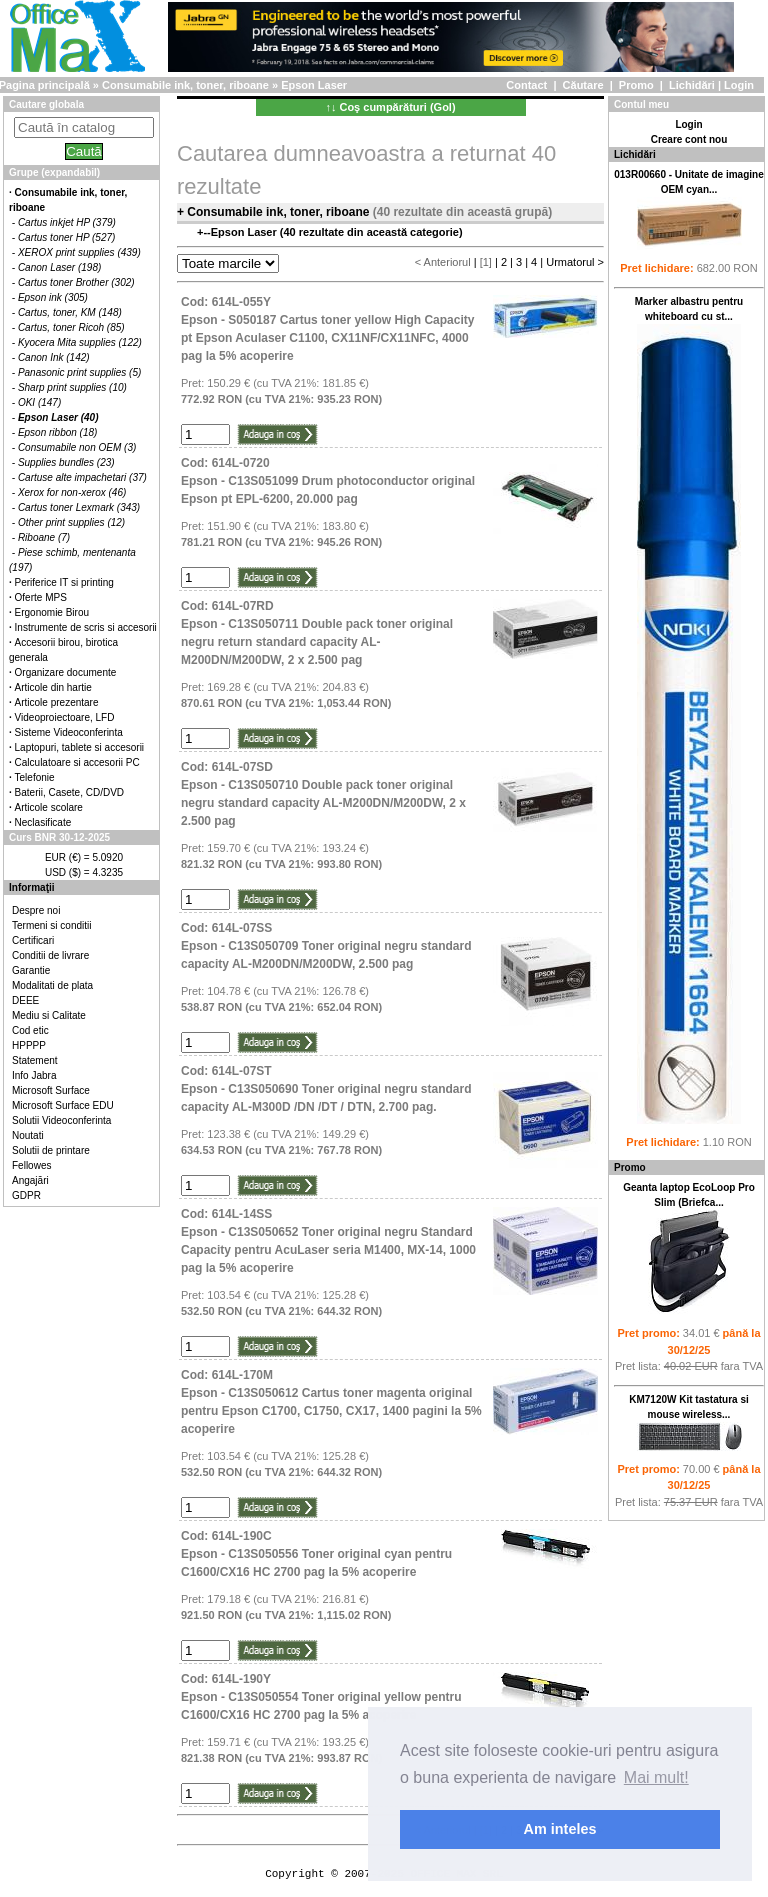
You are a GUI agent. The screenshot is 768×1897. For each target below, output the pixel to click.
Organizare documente (66, 672)
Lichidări (692, 85)
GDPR (26, 1195)
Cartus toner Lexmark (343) (79, 507)
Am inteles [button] (560, 1829)
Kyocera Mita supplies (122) (80, 342)
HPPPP (29, 1045)
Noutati (28, 1135)
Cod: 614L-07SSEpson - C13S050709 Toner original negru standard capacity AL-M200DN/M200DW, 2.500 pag (326, 946)
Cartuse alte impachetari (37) (82, 477)
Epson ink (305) (53, 297)
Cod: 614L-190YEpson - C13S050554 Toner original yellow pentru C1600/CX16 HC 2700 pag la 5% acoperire (321, 1697)
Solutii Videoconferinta (61, 1120)
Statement (35, 1060)
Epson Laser (314, 85)
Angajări (30, 1180)
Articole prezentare (57, 702)
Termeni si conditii (51, 925)
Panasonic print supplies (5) (79, 372)
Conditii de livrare (50, 955)
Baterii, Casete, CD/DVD (69, 792)
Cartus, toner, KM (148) (70, 312)
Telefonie (35, 777)
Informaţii (32, 887)
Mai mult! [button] (656, 1777)
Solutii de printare (51, 1150)
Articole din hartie (53, 687)
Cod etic (30, 1030)
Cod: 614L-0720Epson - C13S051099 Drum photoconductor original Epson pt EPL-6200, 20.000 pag (328, 481)
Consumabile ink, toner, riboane (185, 85)
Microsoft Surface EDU (63, 1105)
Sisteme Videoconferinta (69, 732)
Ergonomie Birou (52, 612)
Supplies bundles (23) (66, 462)
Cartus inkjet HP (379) (67, 222)
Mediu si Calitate (49, 1015)
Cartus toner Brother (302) (76, 282)
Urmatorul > (575, 262)
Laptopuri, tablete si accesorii (80, 747)
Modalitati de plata (52, 985)
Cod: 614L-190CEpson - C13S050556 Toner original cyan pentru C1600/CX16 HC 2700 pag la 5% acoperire (316, 1554)
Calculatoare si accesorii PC (77, 762)
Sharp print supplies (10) (72, 387)
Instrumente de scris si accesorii (86, 627)
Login (739, 85)
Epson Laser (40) (58, 417)
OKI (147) (39, 402)
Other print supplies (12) (71, 522)
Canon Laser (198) (59, 267)
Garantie (31, 970)
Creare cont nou (689, 139)
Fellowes (31, 1165)
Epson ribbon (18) (58, 432)
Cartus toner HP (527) (66, 237)
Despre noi (36, 910)
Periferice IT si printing (64, 582)
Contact (526, 85)
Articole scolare (49, 807)
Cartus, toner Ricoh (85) (71, 327)
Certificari (33, 940)
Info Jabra (34, 1075)
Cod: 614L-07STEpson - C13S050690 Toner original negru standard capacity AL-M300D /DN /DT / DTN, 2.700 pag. (326, 1089)
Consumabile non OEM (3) (77, 447)
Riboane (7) (44, 537)
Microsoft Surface (51, 1090)
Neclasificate (43, 822)
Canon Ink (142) (54, 357)
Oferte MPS (41, 597)
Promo (636, 85)
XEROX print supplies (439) (79, 252)
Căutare (583, 85)
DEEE (25, 1000)
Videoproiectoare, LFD (65, 717)
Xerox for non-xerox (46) (72, 492)
